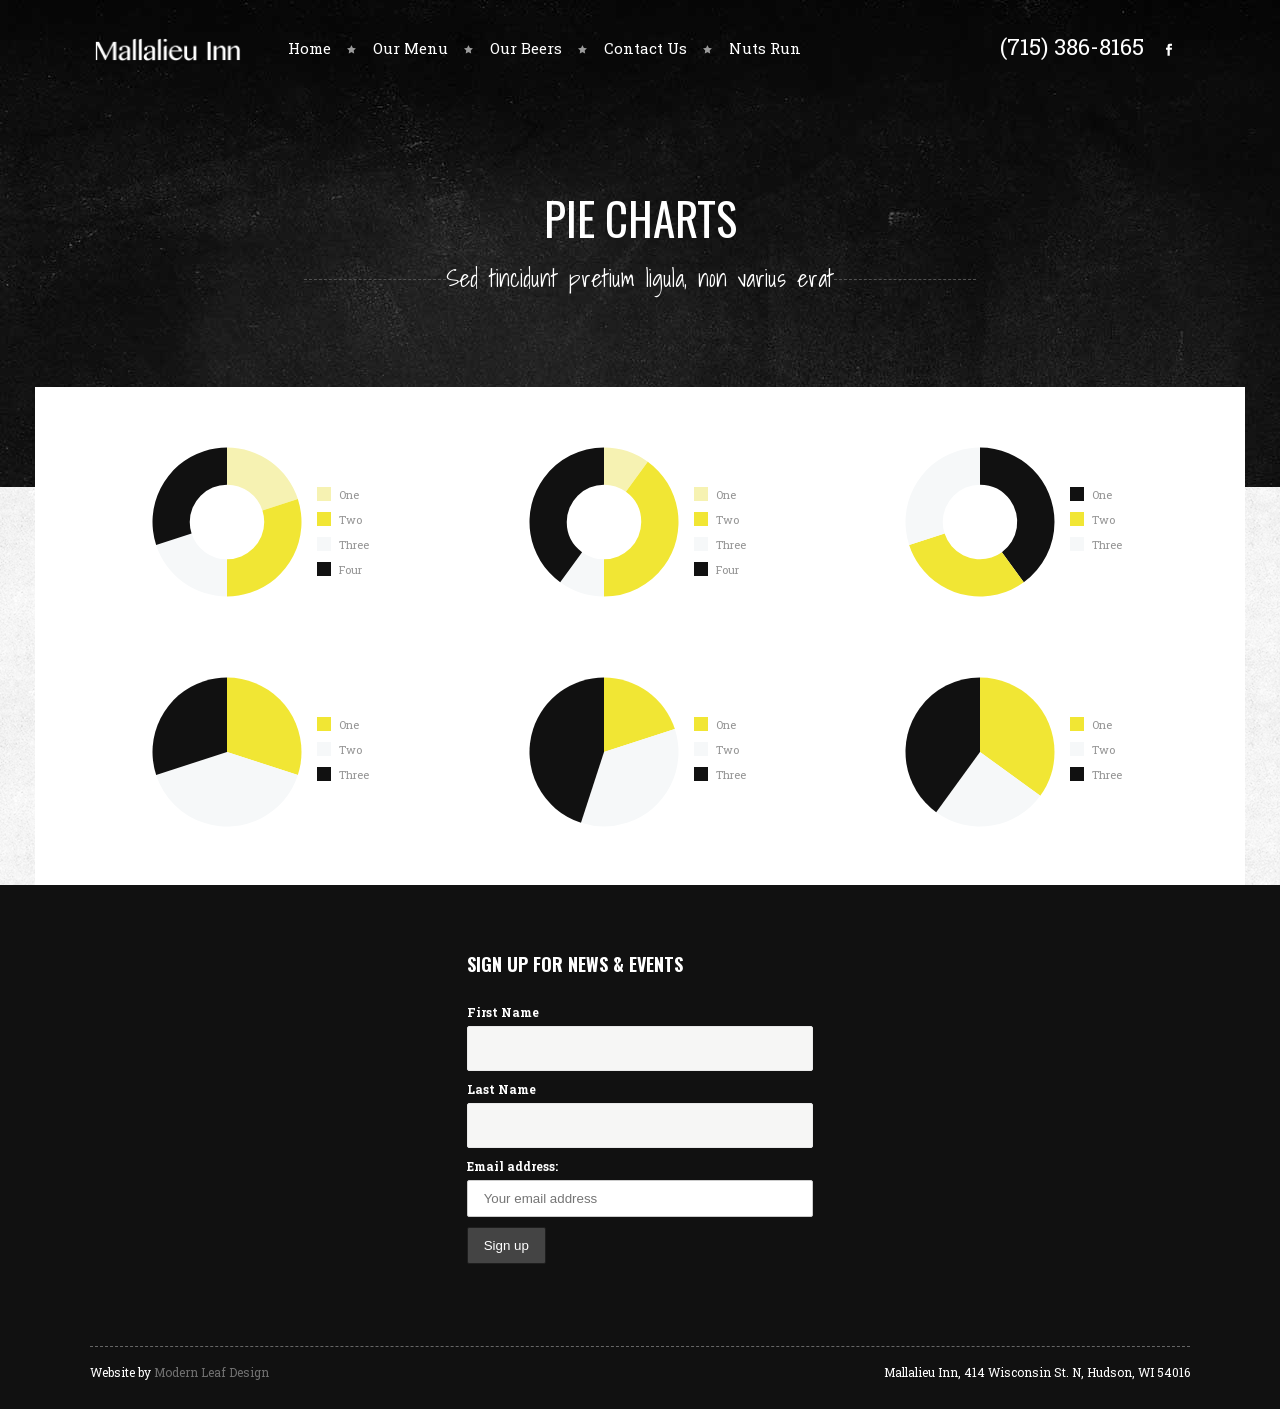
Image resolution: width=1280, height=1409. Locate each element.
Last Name (501, 1089)
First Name (503, 1012)
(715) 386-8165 (1072, 46)
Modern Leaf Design (211, 1372)
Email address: (512, 1166)
